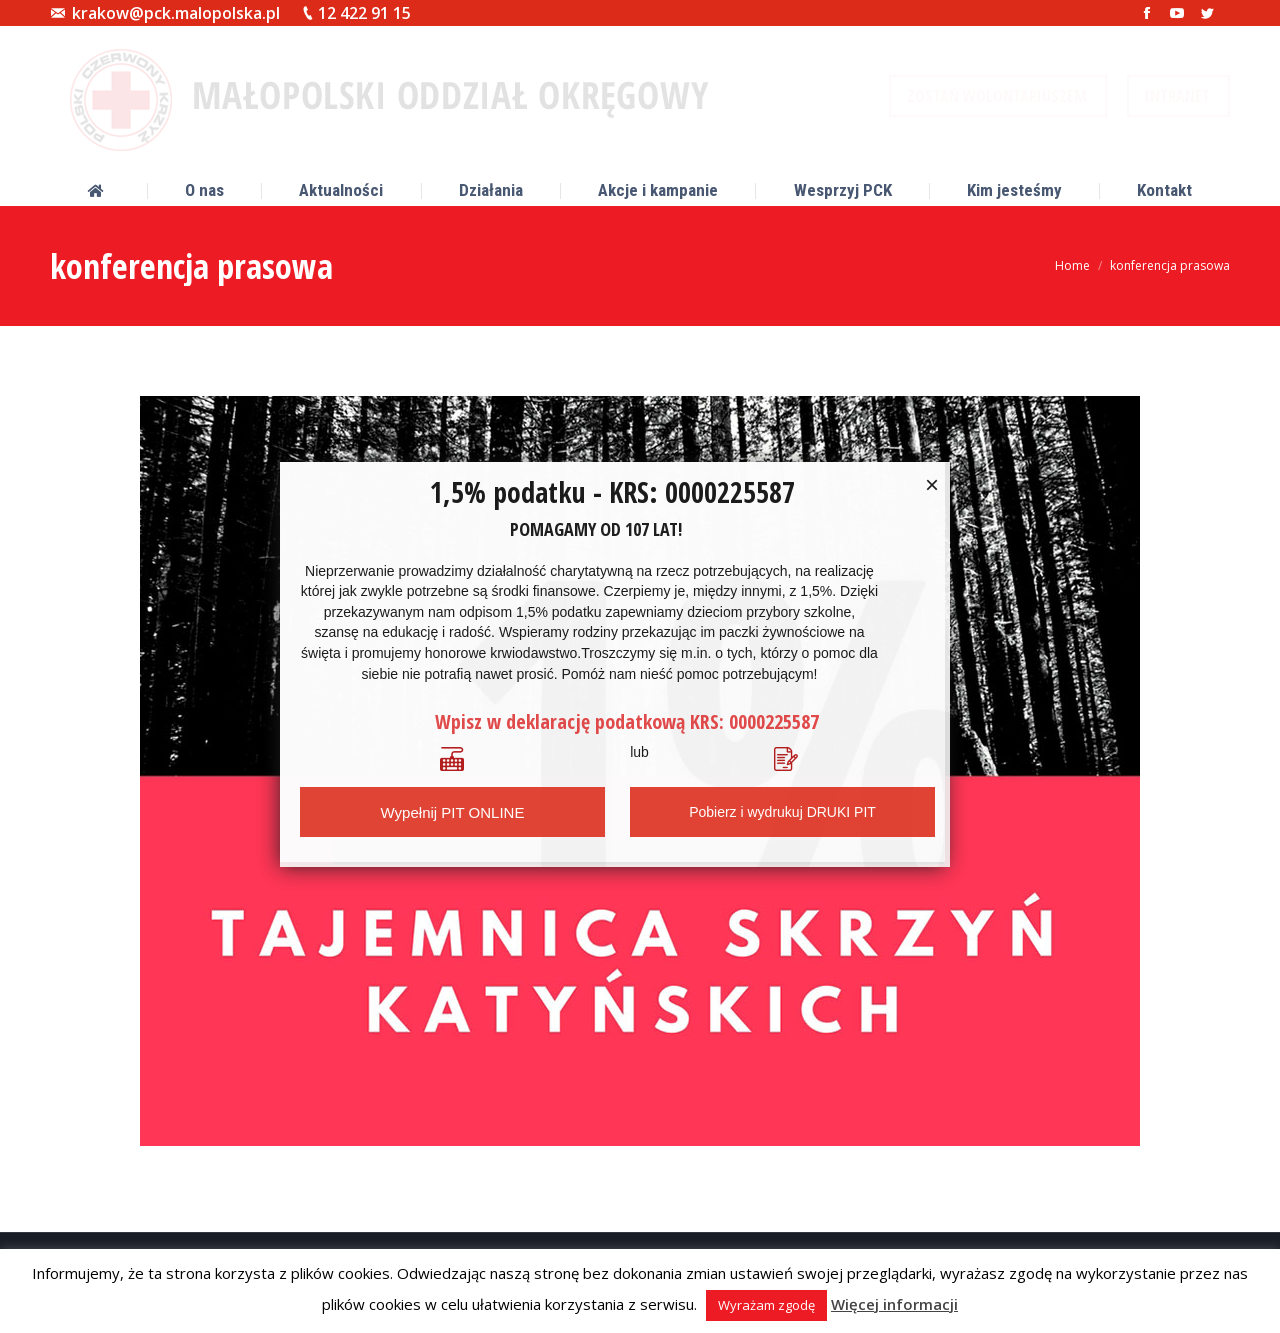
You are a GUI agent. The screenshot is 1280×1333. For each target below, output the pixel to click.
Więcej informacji (894, 1304)
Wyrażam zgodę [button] (766, 1305)
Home (1072, 265)
